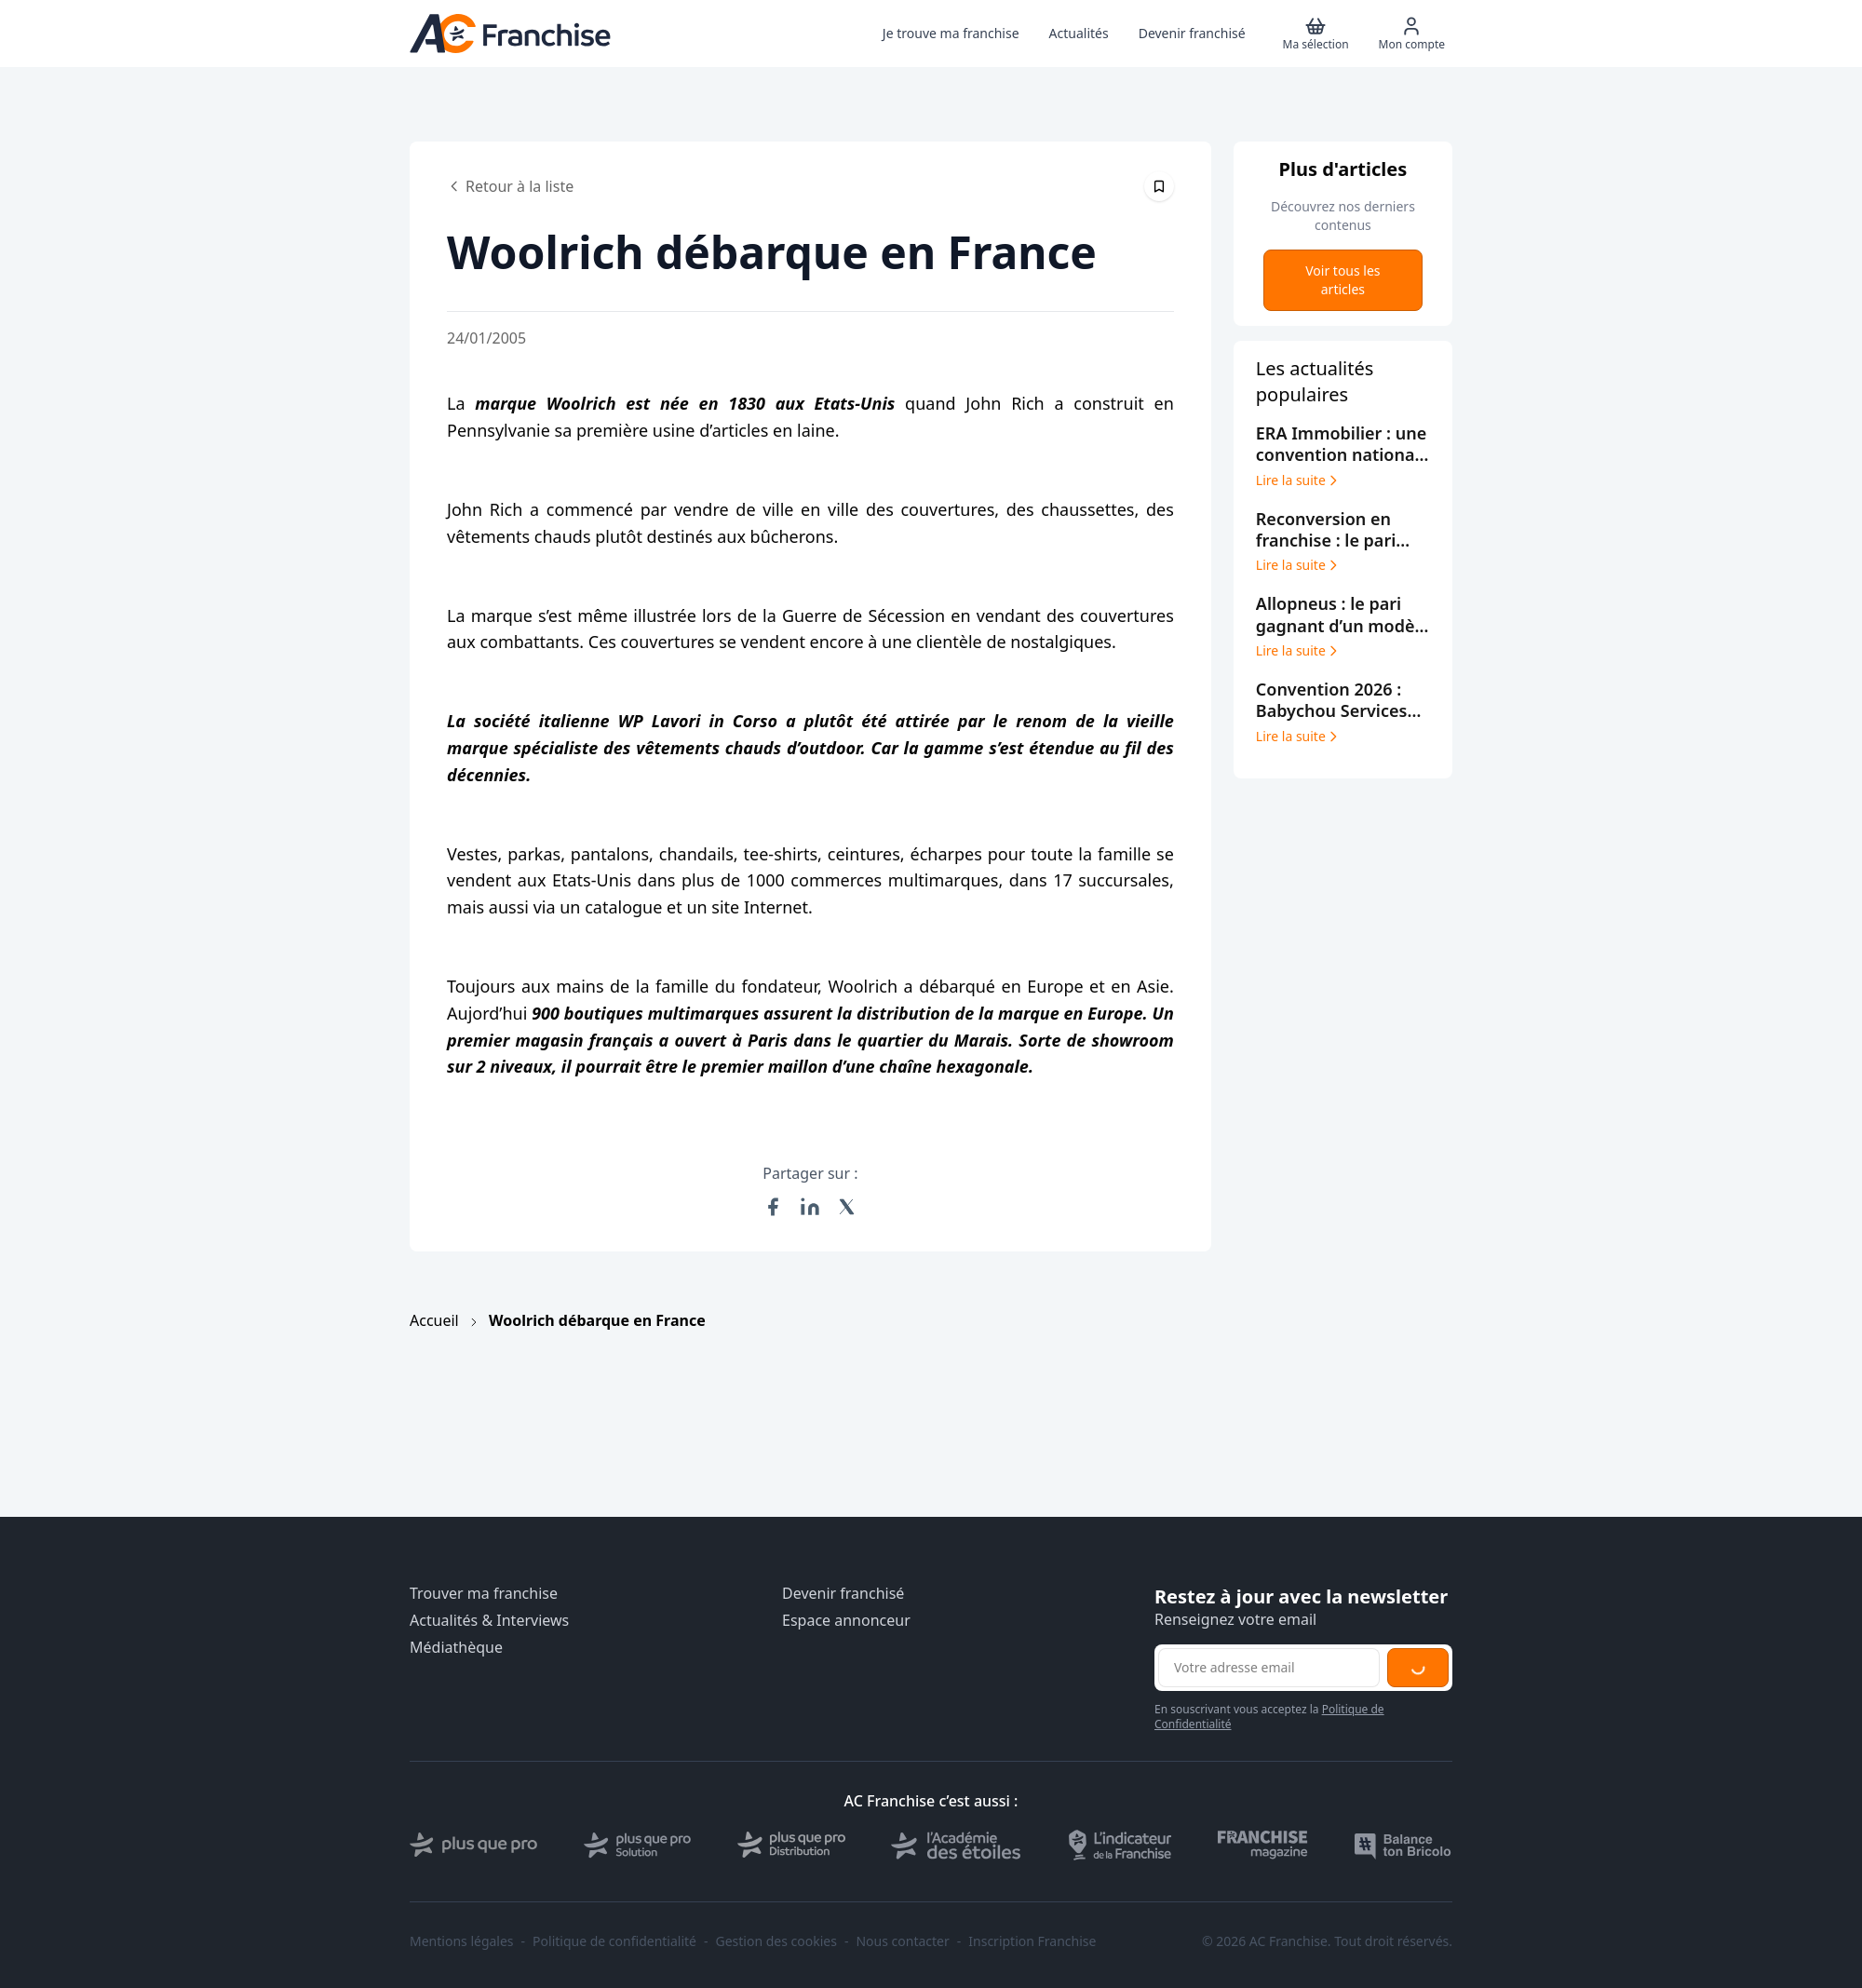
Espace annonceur (846, 1620)
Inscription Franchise (1032, 1941)
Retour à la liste (510, 186)
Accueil (434, 1320)
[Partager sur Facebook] (773, 1207)
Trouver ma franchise (484, 1593)
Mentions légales (462, 1941)
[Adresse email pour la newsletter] (1269, 1667)
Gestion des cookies (776, 1941)
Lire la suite (1298, 480)
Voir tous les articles (1342, 280)
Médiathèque (456, 1647)
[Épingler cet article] (1159, 186)
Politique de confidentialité (614, 1941)
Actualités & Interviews (489, 1620)
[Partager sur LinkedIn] (810, 1207)
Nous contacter (902, 1941)
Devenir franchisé (843, 1593)
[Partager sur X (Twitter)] (847, 1207)
